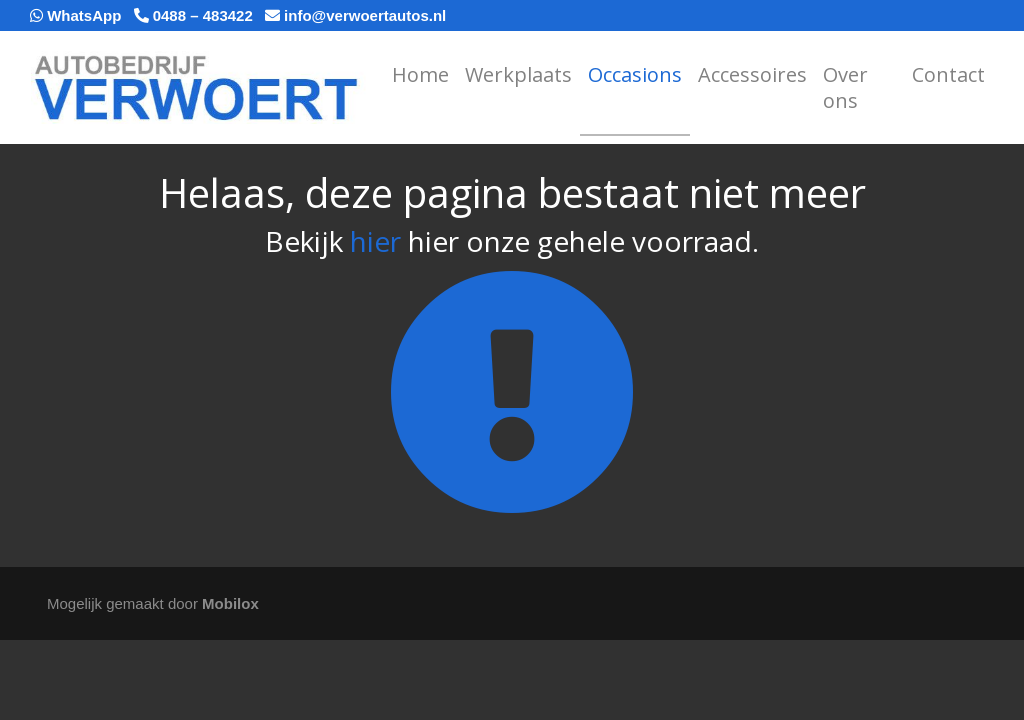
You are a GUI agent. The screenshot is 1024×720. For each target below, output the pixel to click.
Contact (948, 74)
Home (420, 74)
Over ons (845, 87)
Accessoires (752, 74)
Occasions (635, 74)
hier (375, 241)
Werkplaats (518, 74)
